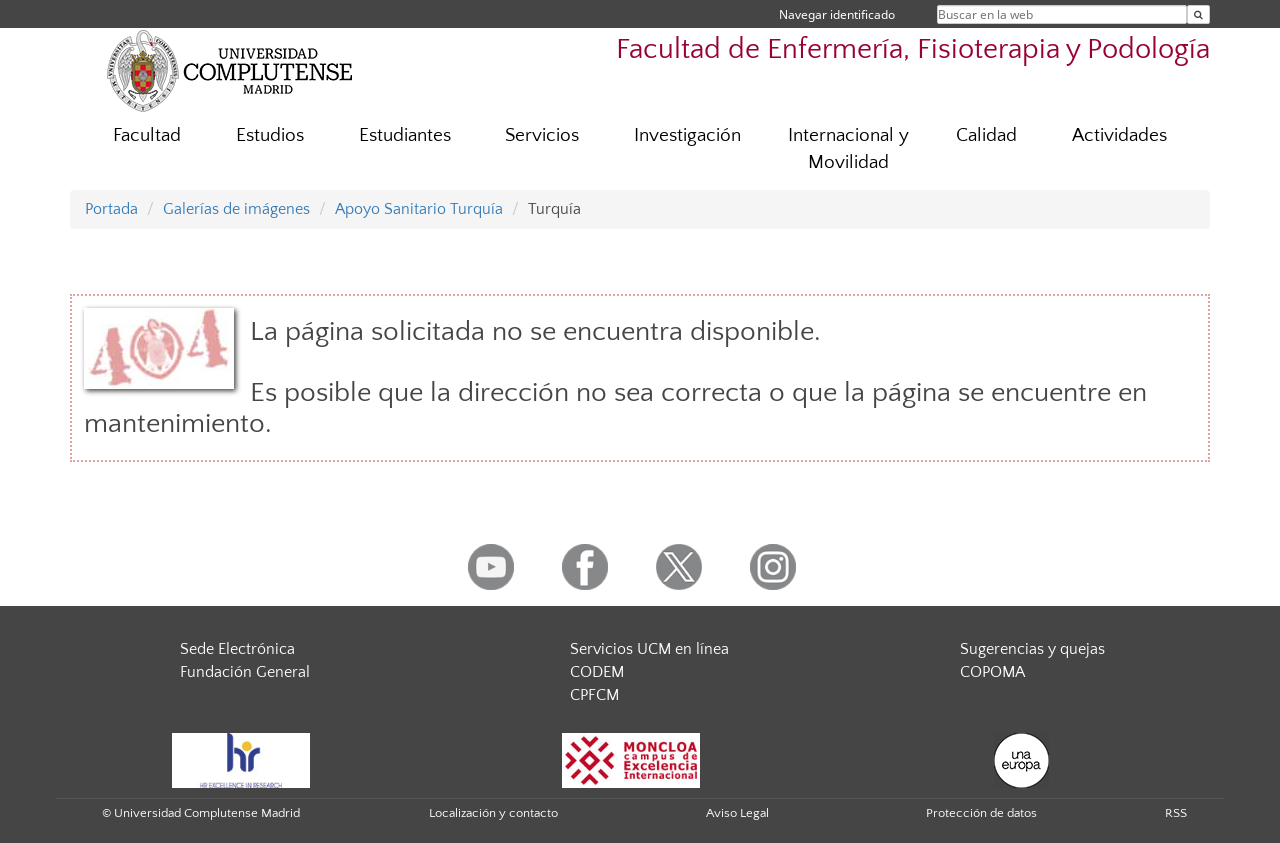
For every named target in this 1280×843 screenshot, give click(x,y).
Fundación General (245, 672)
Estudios (270, 135)
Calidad (986, 135)
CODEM (597, 672)
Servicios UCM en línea (649, 649)
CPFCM (594, 695)
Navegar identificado (837, 14)
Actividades (1119, 135)
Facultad (147, 135)
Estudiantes (405, 135)
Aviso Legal (737, 813)
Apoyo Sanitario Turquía (419, 209)
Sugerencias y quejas (1032, 649)
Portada (111, 209)
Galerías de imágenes (236, 209)
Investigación (687, 135)
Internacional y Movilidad (848, 149)
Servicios (542, 135)
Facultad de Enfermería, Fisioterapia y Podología (913, 49)
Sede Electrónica (237, 649)
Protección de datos (981, 813)
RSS (1176, 813)
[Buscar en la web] (1198, 14)
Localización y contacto (493, 813)
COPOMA (992, 672)
